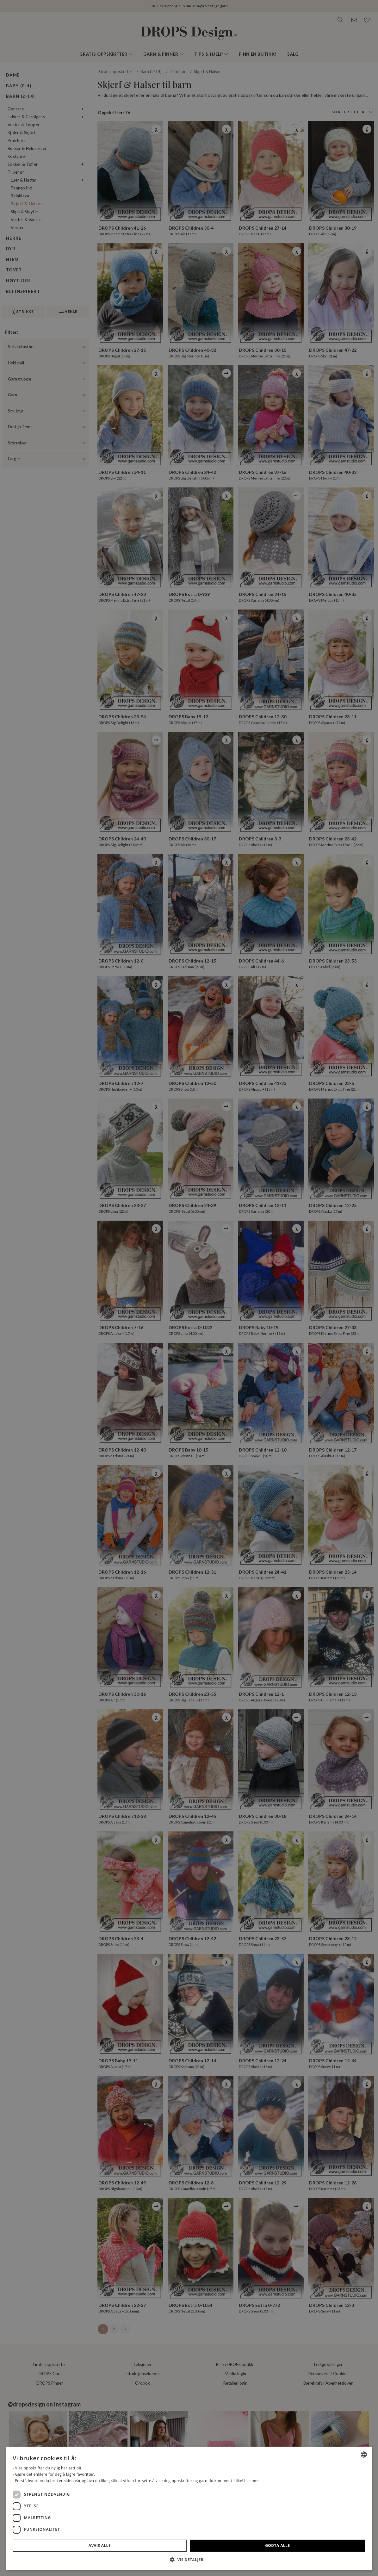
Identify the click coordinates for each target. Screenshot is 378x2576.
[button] (324, 2559)
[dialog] (324, 2496)
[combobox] (364, 2429)
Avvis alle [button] (302, 2545)
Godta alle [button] (345, 2545)
